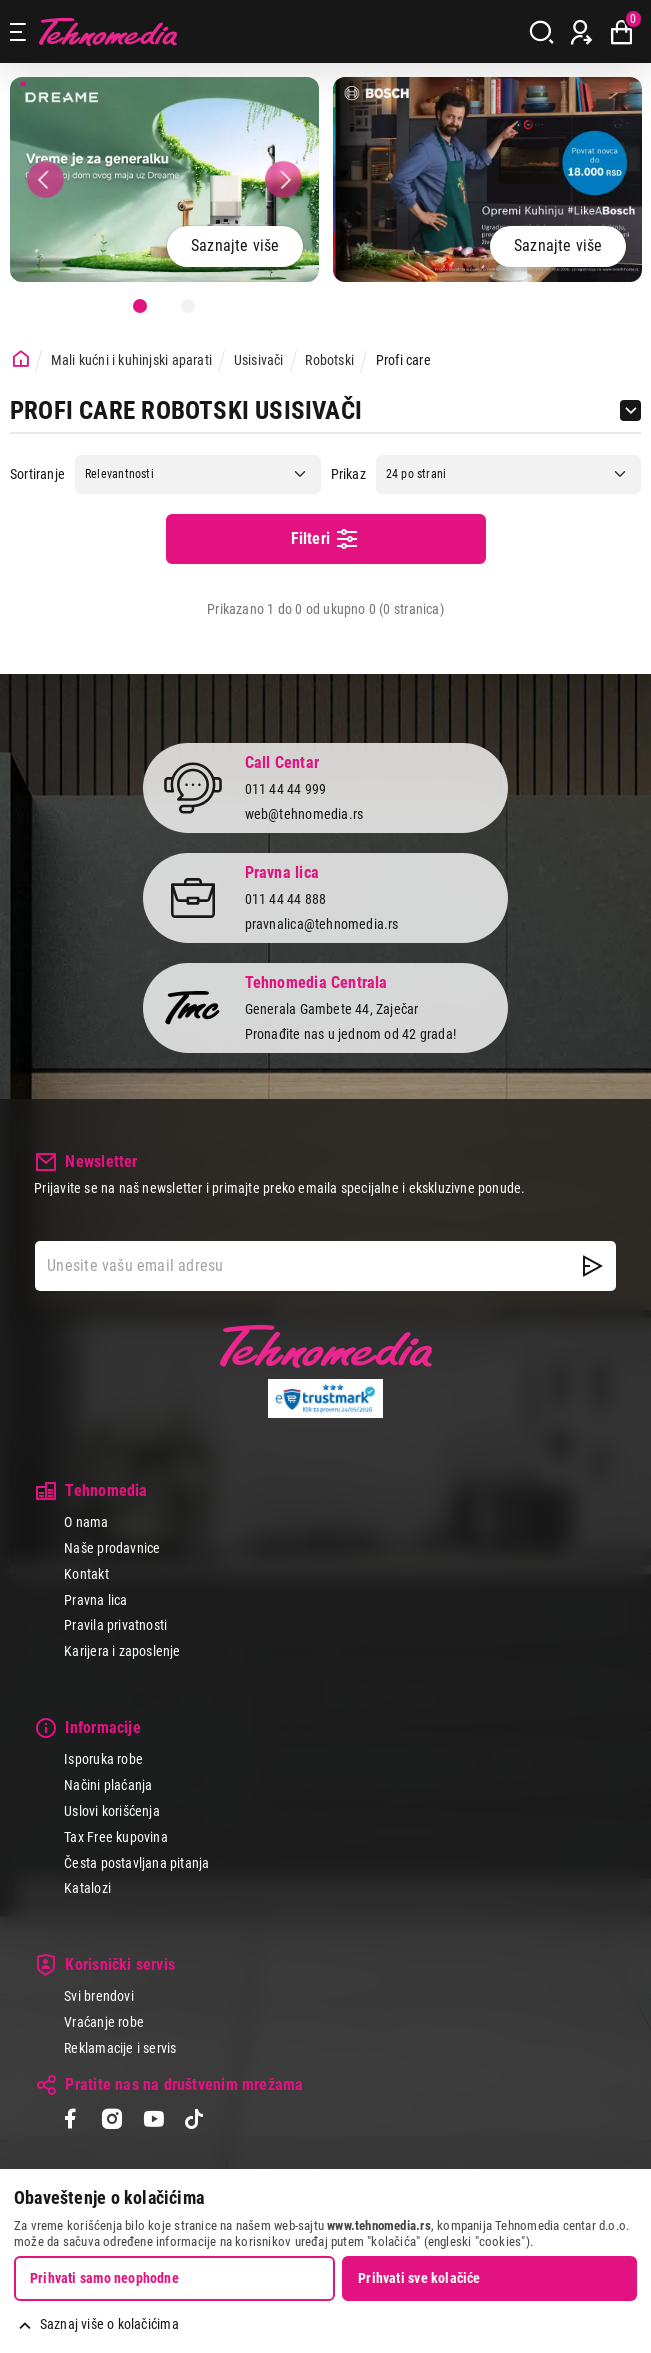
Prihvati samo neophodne (104, 2278)
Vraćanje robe (104, 2022)
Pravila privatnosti (115, 1625)
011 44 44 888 (286, 899)
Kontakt (86, 1574)
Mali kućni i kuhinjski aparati (131, 360)
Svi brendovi (99, 1996)
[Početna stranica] (21, 359)
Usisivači (259, 360)
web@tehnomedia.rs (304, 814)
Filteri (326, 539)
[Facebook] (70, 2121)
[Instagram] (111, 2121)
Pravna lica (95, 1600)
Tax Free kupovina (116, 1837)
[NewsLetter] (592, 1266)
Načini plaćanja (108, 1785)
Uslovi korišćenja (112, 1811)
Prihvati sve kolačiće (419, 2278)
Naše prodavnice (112, 1548)
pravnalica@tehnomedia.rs (322, 924)
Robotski (329, 360)
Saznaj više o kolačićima (109, 2324)
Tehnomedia (108, 31)
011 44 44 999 (286, 789)
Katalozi (87, 1888)
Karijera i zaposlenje (122, 1651)
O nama (86, 1522)
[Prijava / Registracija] (581, 32)
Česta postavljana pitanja (136, 1863)
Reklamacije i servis (120, 2048)
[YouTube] (153, 2121)
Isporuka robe (103, 1759)
